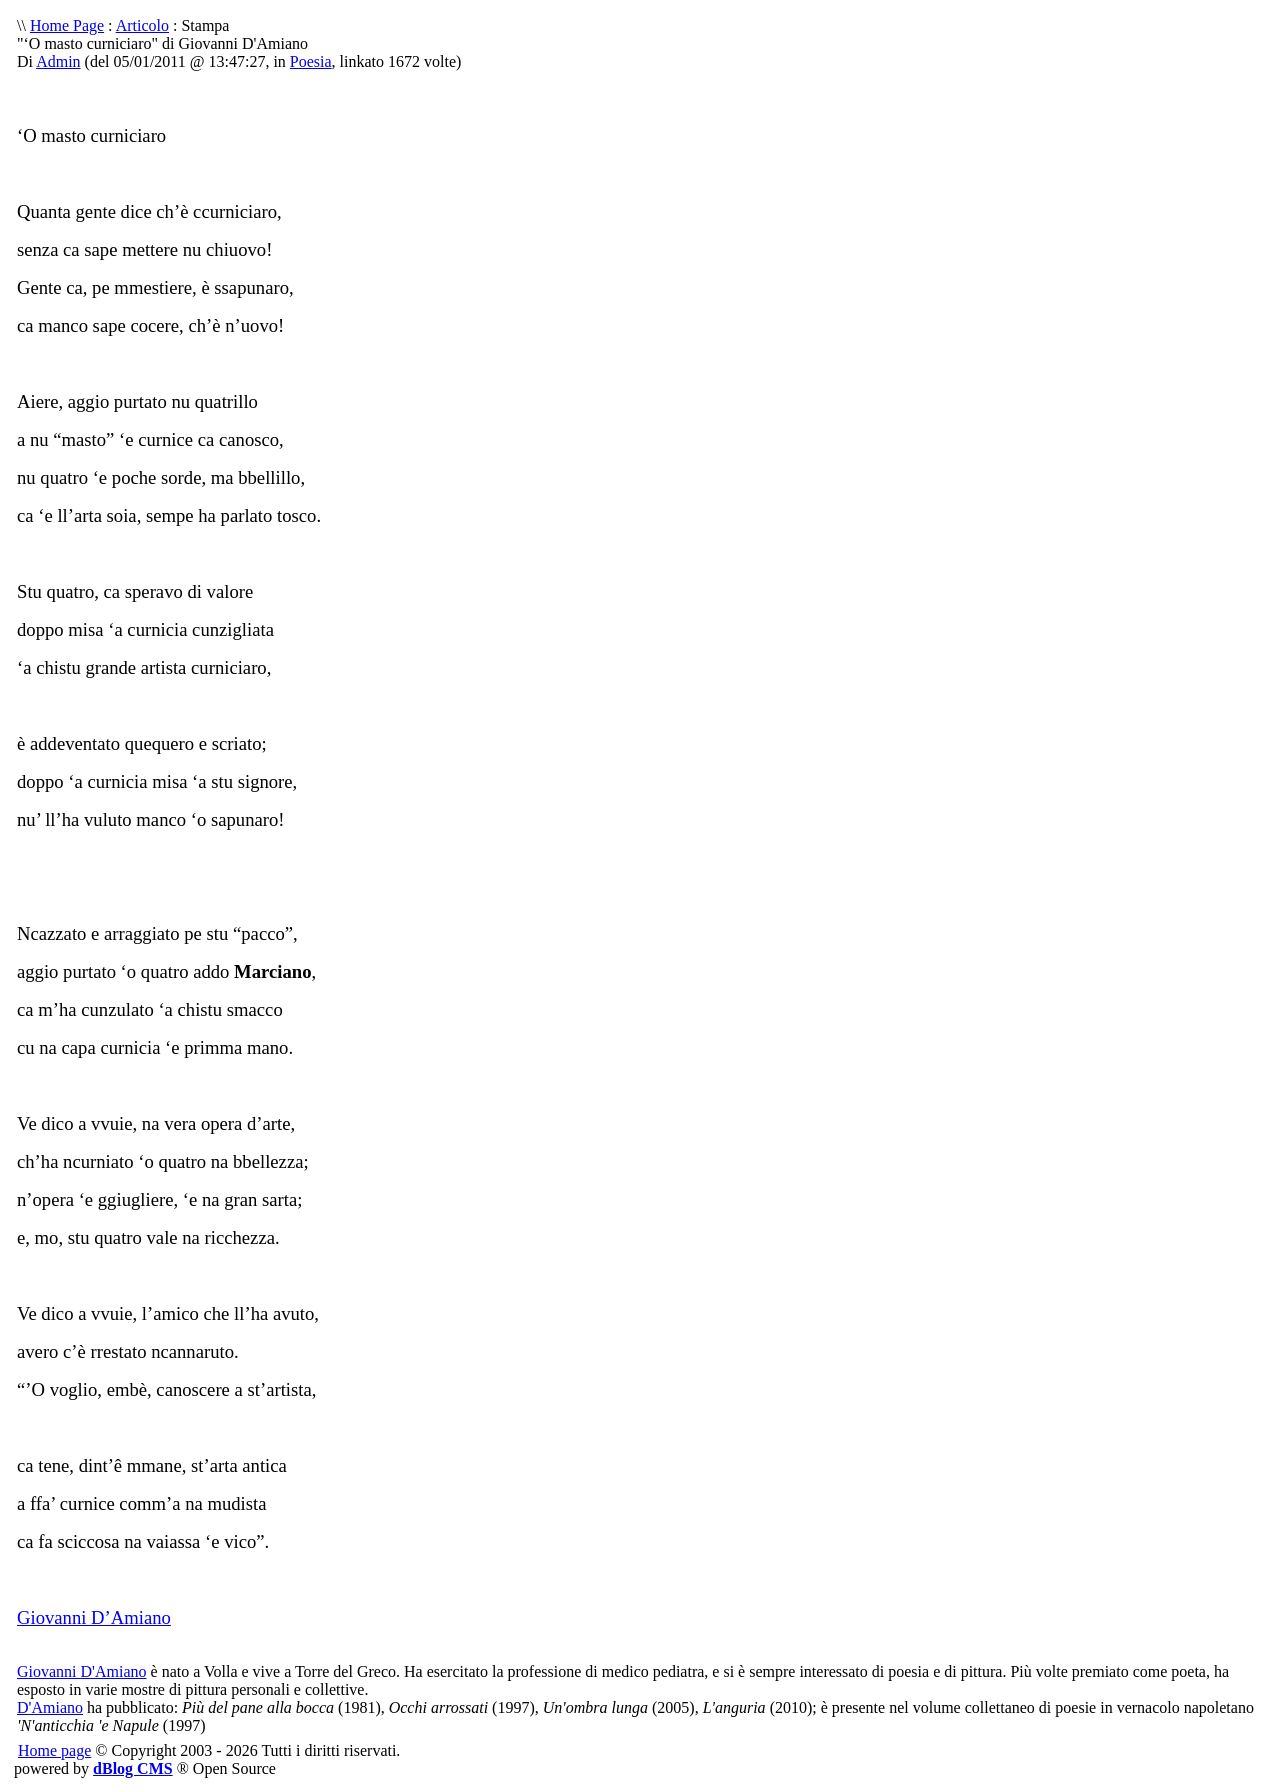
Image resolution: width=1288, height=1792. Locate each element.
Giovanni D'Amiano (82, 1671)
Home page (54, 1750)
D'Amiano (50, 1707)
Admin (58, 61)
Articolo (142, 25)
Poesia (311, 61)
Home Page (67, 25)
